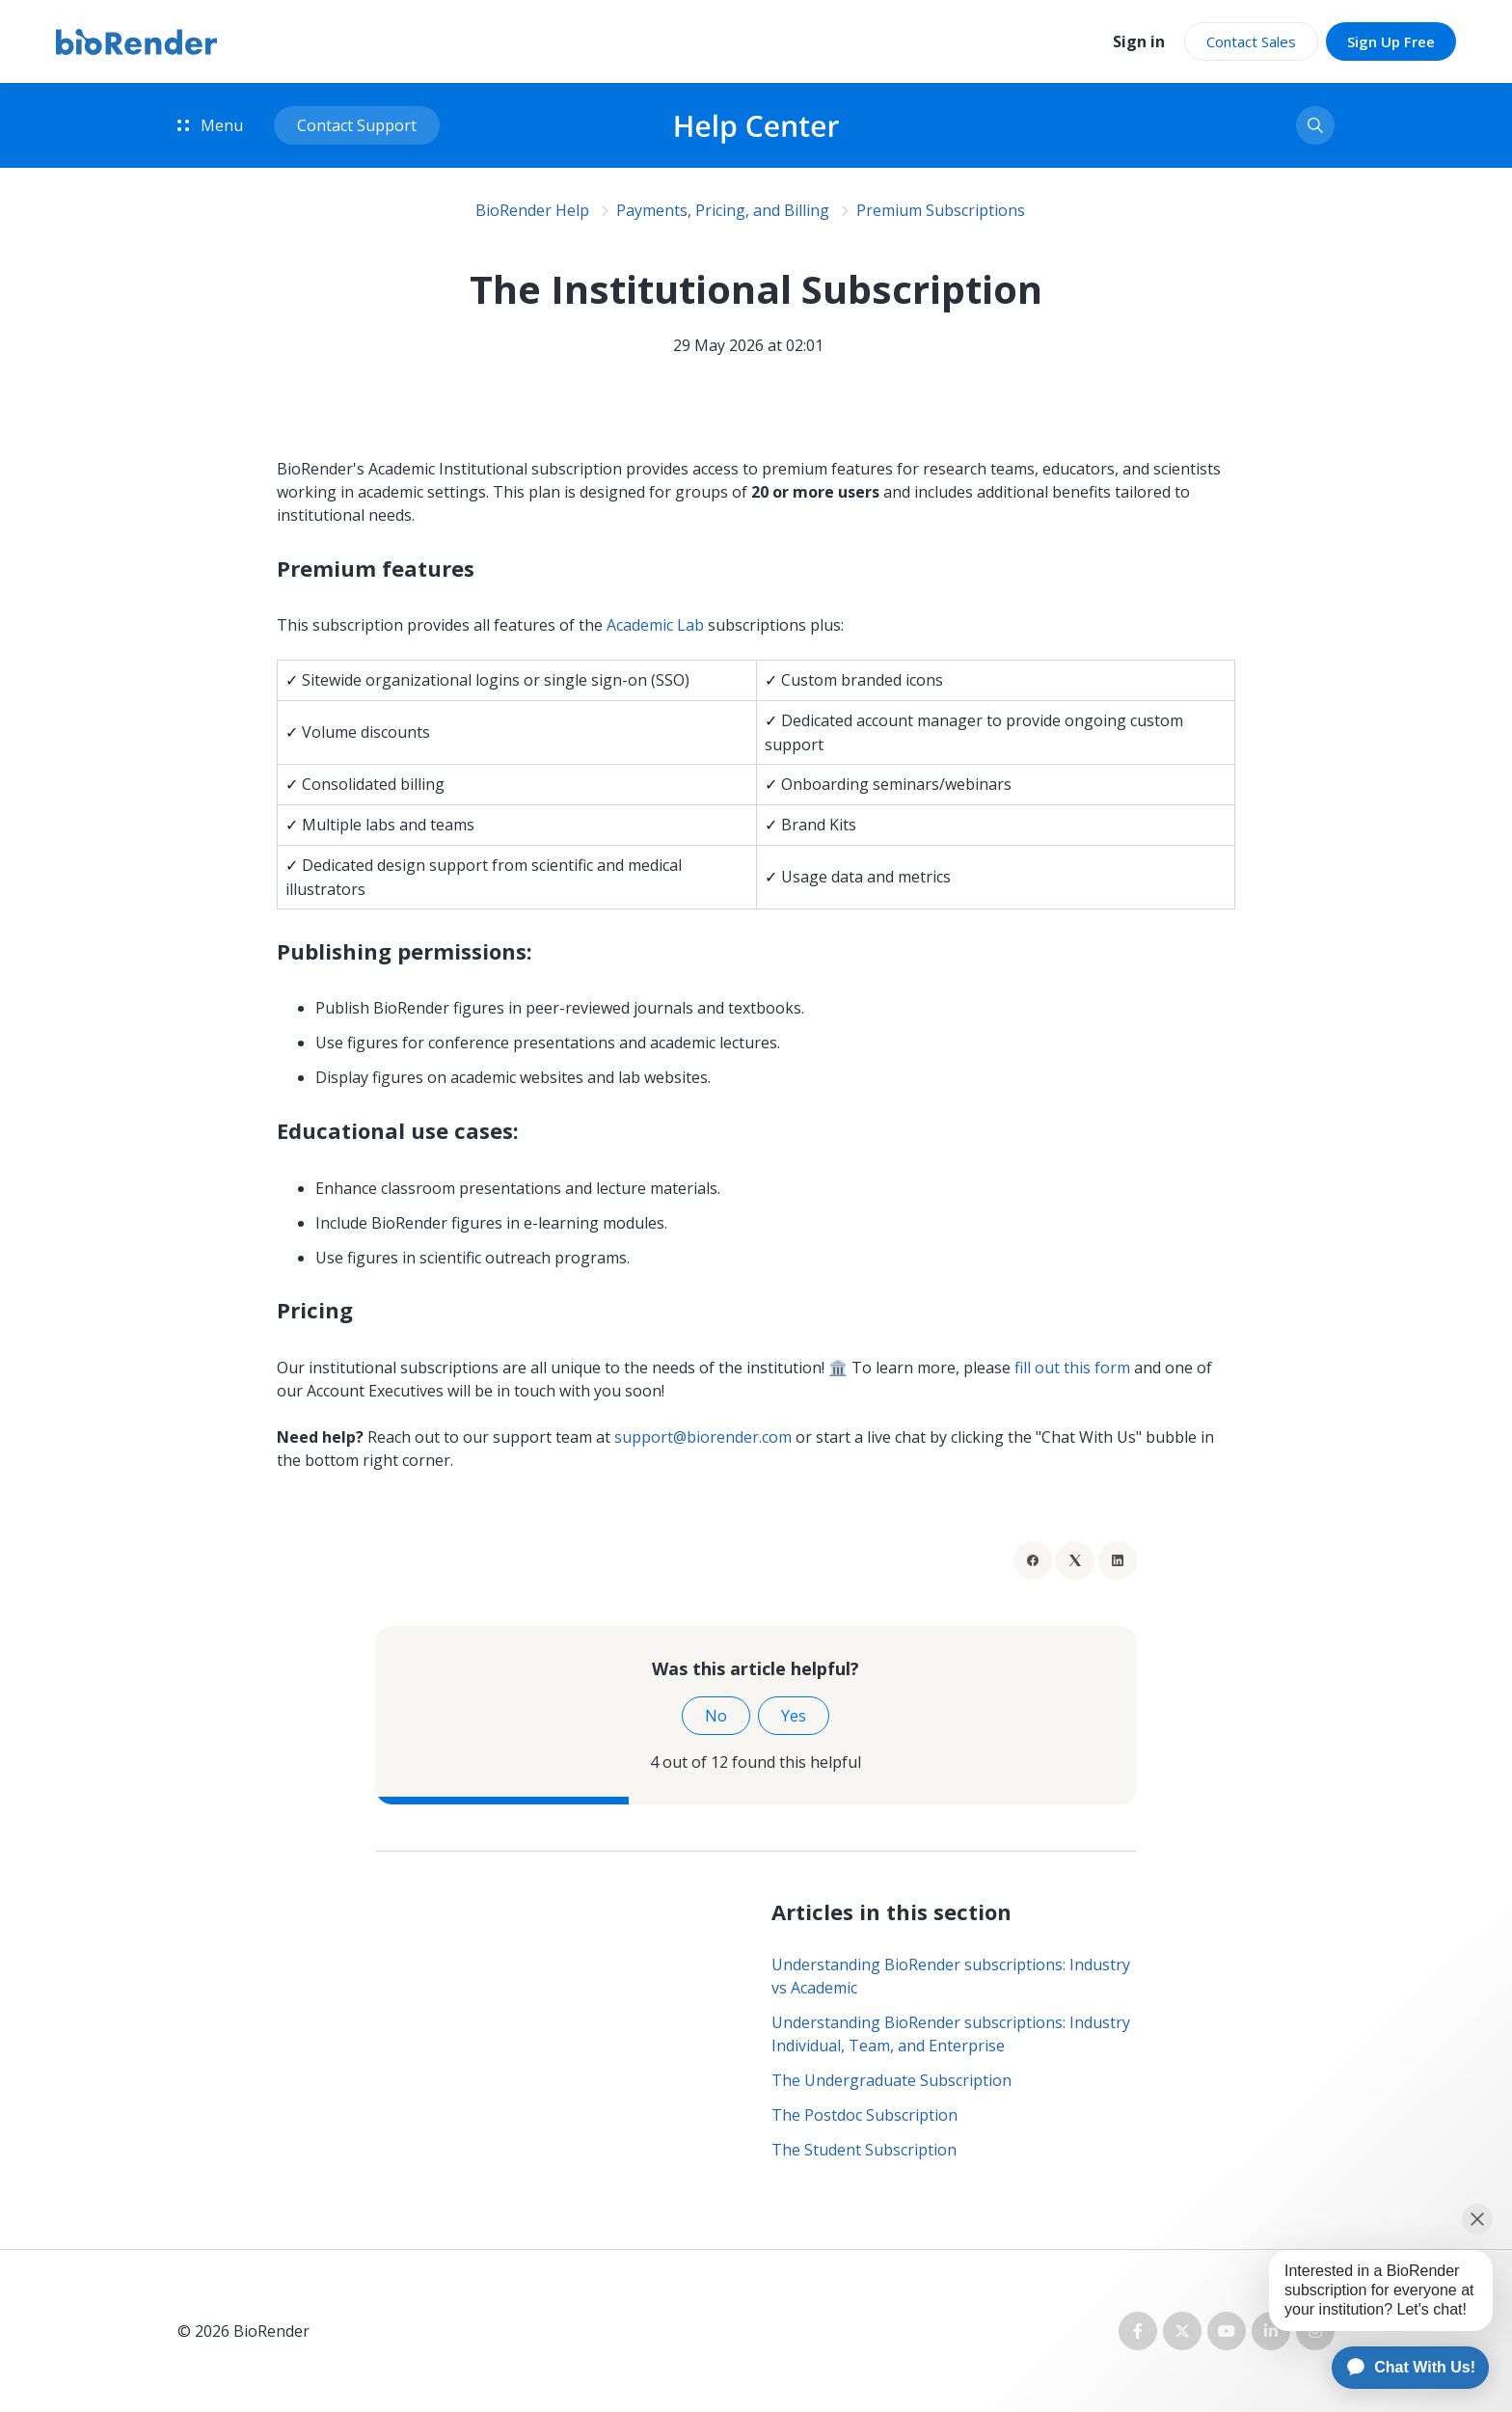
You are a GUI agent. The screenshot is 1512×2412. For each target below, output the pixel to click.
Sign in (1139, 41)
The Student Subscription (864, 2149)
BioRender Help (532, 210)
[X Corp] (1075, 1560)
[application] (1401, 2367)
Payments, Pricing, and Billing (722, 210)
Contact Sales (1251, 41)
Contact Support (357, 125)
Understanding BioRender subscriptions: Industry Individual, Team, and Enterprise (950, 2034)
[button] (1315, 125)
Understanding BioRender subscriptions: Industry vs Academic (950, 1976)
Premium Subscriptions (940, 210)
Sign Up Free (1391, 41)
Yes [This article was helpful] (793, 1715)
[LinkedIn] (1117, 1560)
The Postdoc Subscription (864, 2115)
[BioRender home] (136, 42)
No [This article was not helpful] (716, 1715)
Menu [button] (210, 125)
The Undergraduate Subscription (891, 2080)
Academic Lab (657, 625)
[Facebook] (1032, 1560)
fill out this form (1072, 1367)
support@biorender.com (703, 1437)
